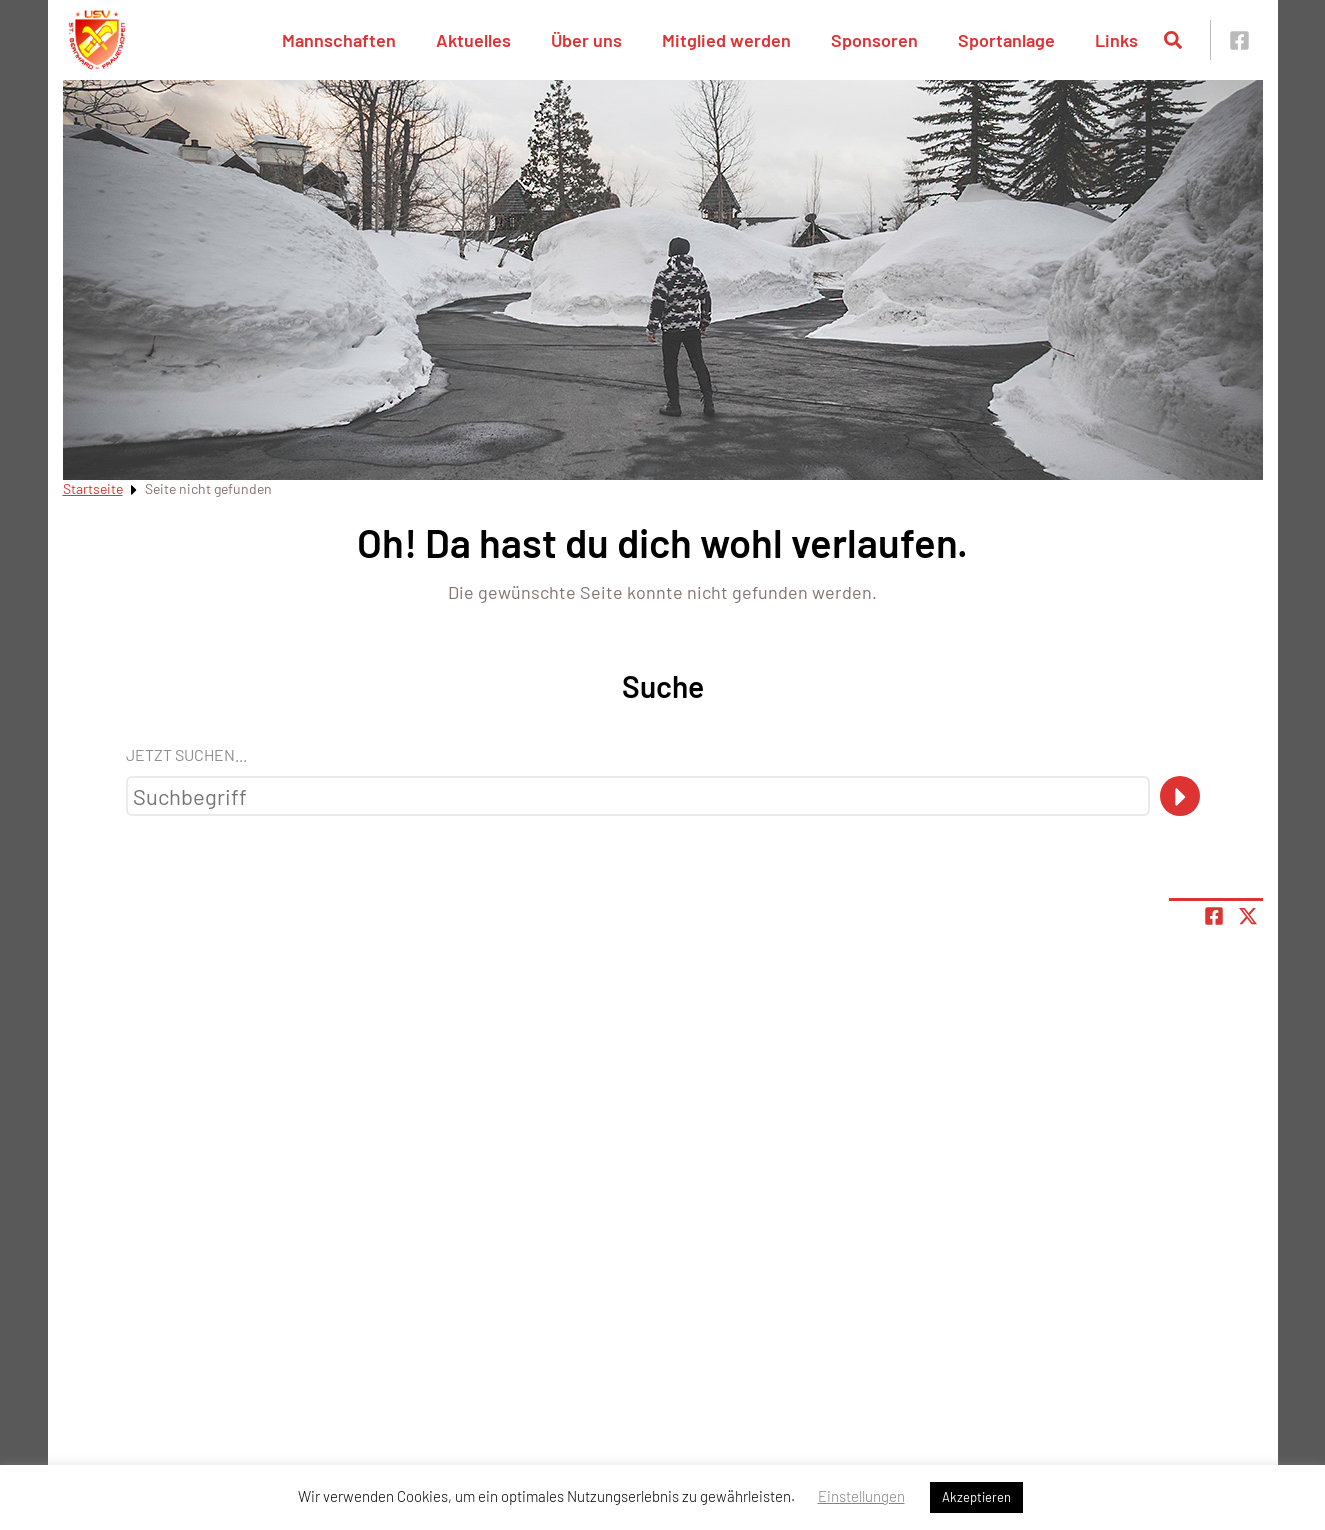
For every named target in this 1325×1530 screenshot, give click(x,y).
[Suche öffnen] (1173, 40)
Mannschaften (339, 40)
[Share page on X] (1248, 916)
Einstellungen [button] (861, 1496)
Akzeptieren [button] (976, 1497)
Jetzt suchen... (186, 754)
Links (1116, 40)
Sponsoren (874, 40)
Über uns (586, 40)
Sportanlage (1006, 40)
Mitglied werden (726, 40)
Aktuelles (473, 40)
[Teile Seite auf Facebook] (1214, 916)
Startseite (93, 488)
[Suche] (1180, 796)
